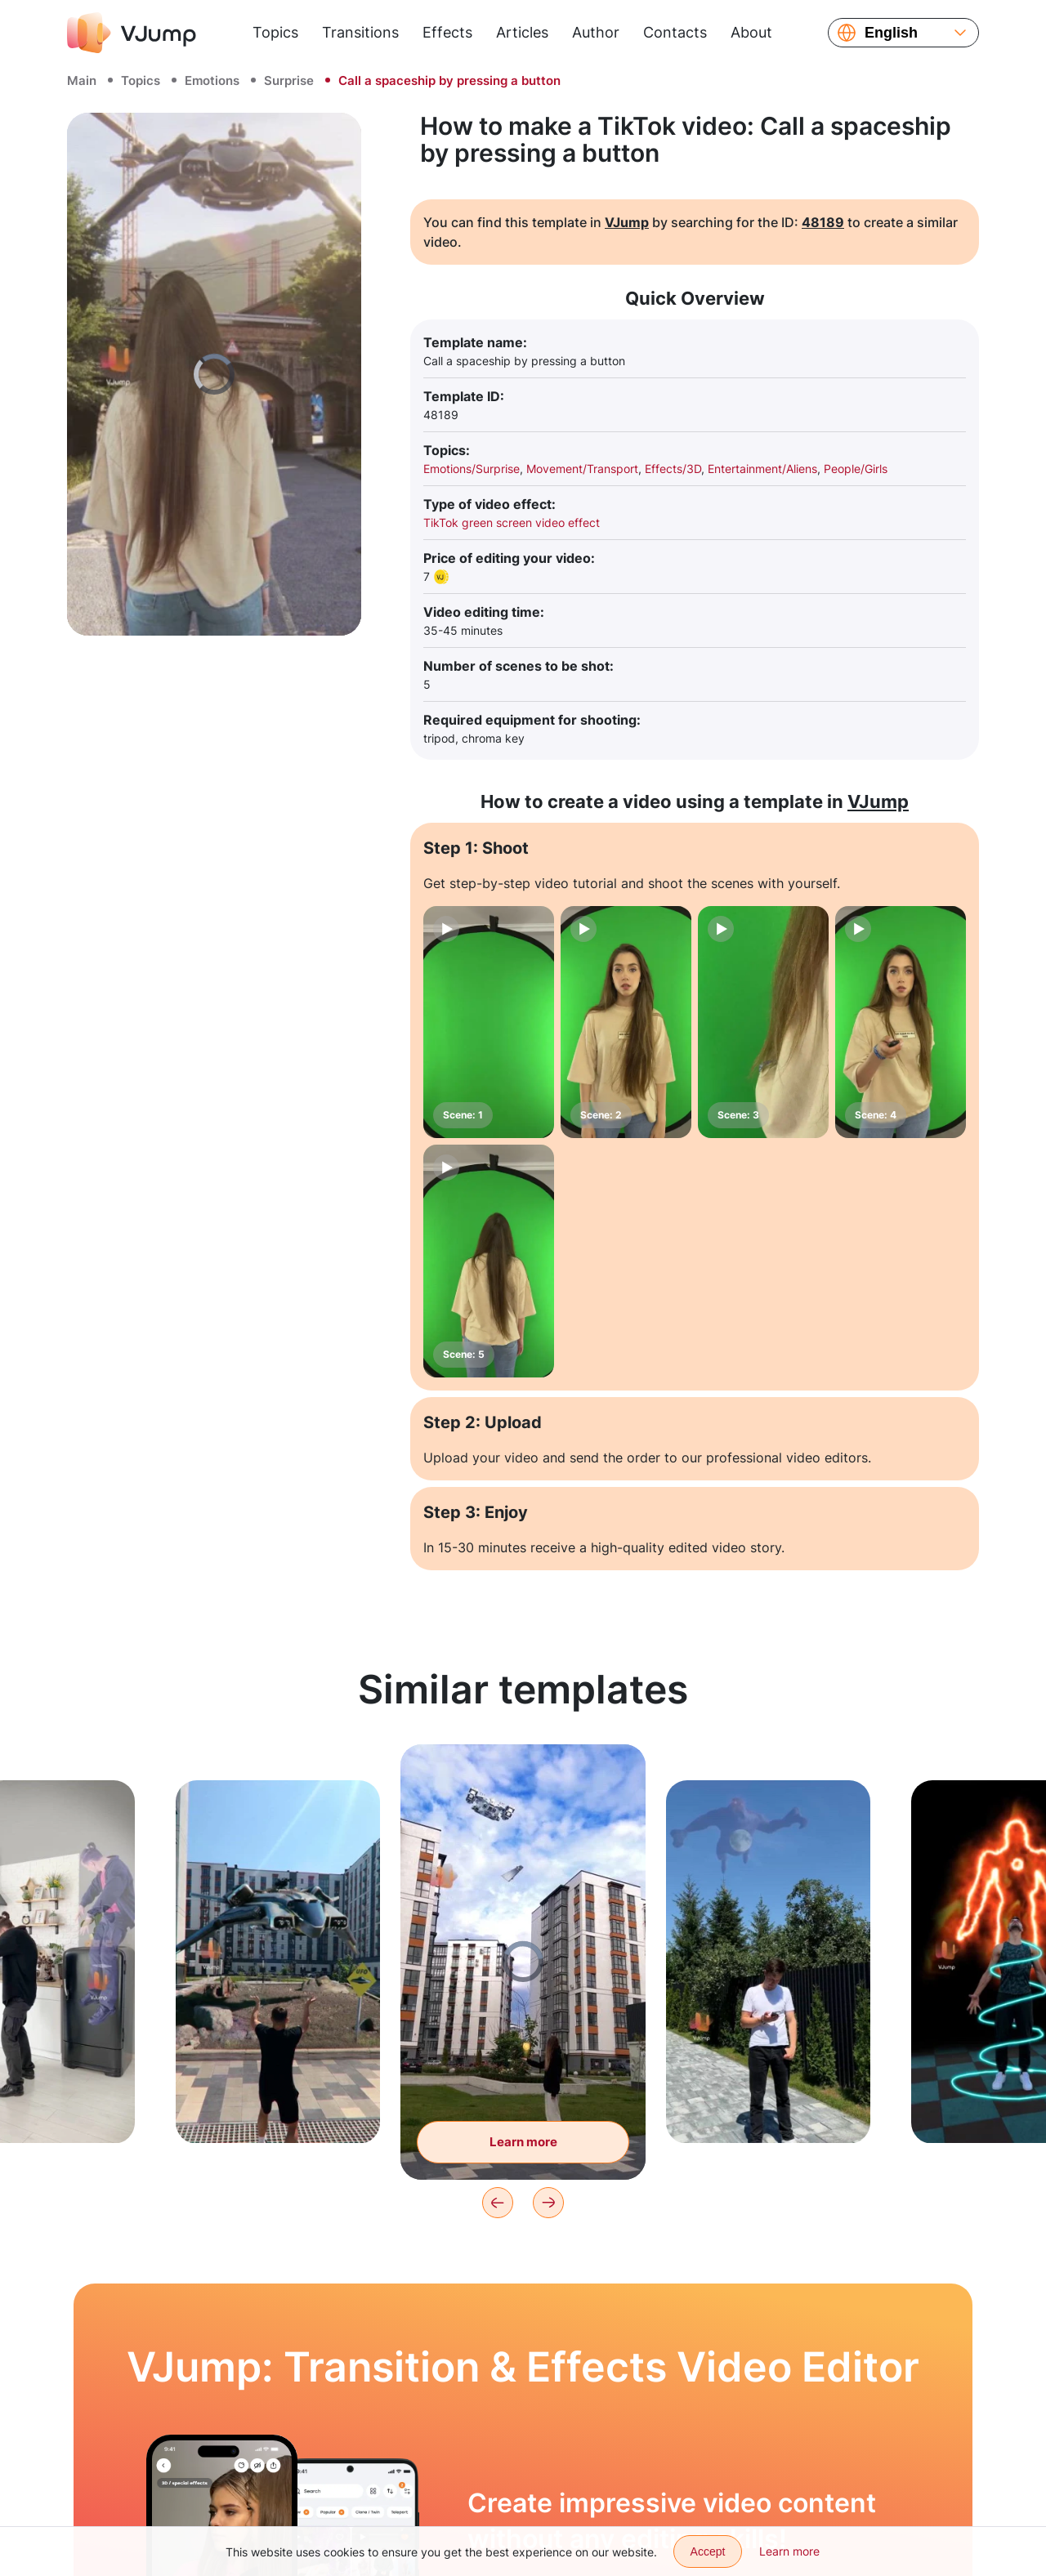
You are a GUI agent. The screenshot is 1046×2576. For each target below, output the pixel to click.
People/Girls (855, 468)
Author (595, 32)
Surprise (289, 80)
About (751, 32)
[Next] (548, 2202)
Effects (447, 32)
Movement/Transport (582, 468)
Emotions (212, 80)
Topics (275, 32)
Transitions (360, 32)
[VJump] (131, 32)
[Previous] (497, 2202)
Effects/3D (673, 468)
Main (81, 80)
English (891, 33)
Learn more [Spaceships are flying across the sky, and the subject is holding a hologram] (523, 2142)
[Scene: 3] (763, 1022)
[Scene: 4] (900, 1022)
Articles (522, 32)
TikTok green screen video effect (511, 522)
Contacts (675, 32)
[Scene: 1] (488, 1022)
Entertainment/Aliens (762, 468)
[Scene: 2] (626, 1022)
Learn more (789, 2551)
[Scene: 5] (488, 1261)
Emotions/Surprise (471, 468)
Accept (708, 2551)
